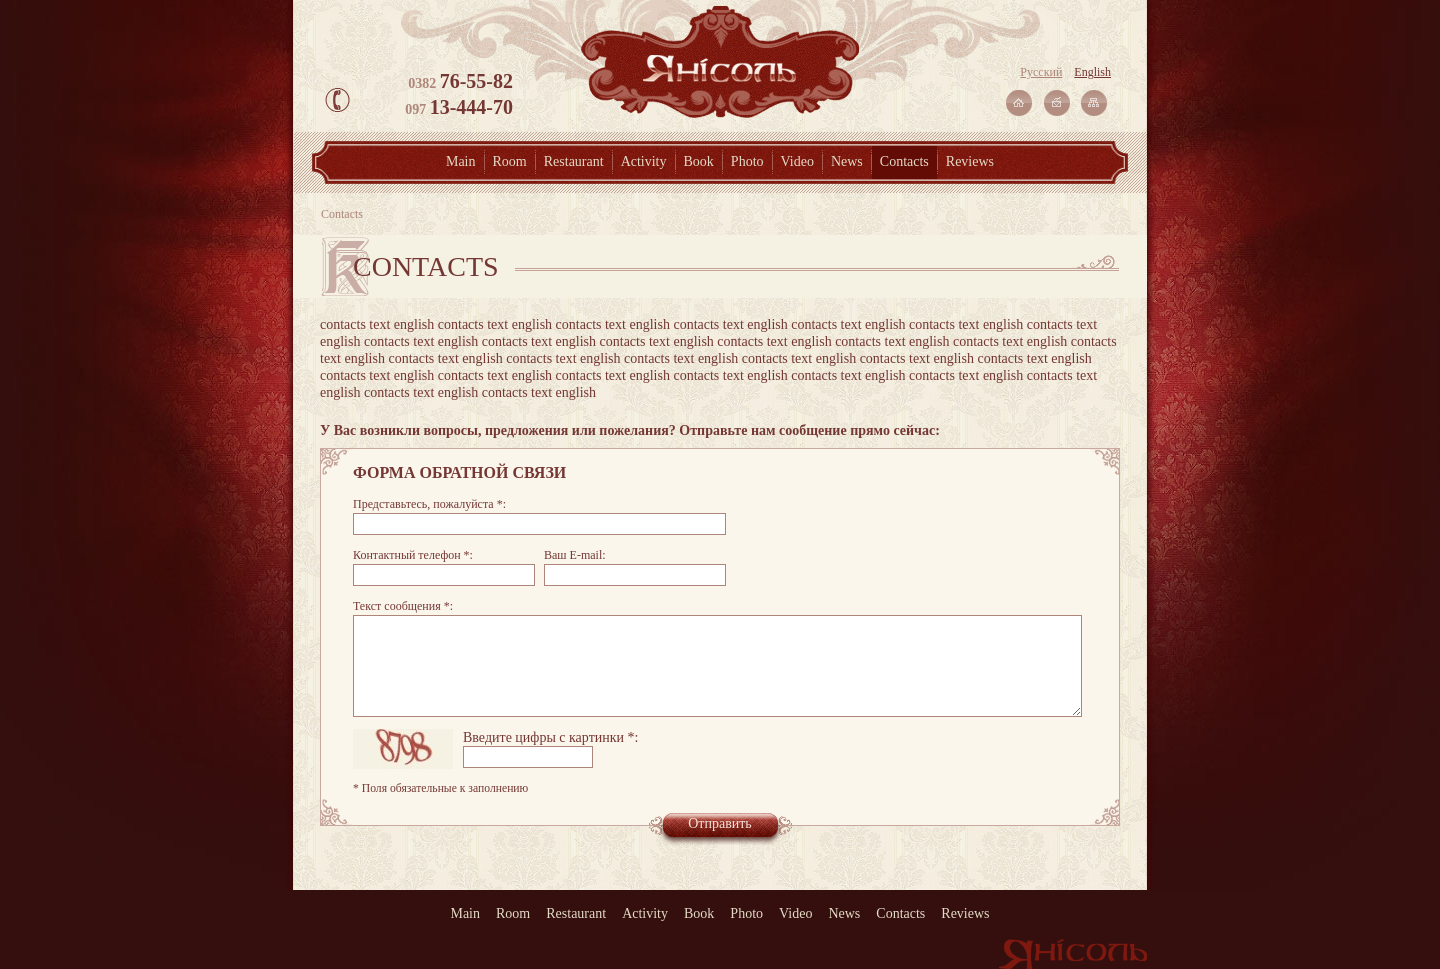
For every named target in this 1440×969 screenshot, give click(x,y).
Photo (747, 161)
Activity (644, 161)
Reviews (970, 161)
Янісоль (720, 61)
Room (510, 161)
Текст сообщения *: (403, 606)
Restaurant (574, 161)
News (847, 161)
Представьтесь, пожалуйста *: (429, 504)
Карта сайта (1094, 103)
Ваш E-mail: (575, 555)
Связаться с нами (1057, 103)
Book (699, 161)
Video (797, 161)
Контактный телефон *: (413, 555)
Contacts (904, 161)
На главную (1019, 103)
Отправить (720, 823)
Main (461, 161)
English (1092, 72)
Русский (1041, 72)
